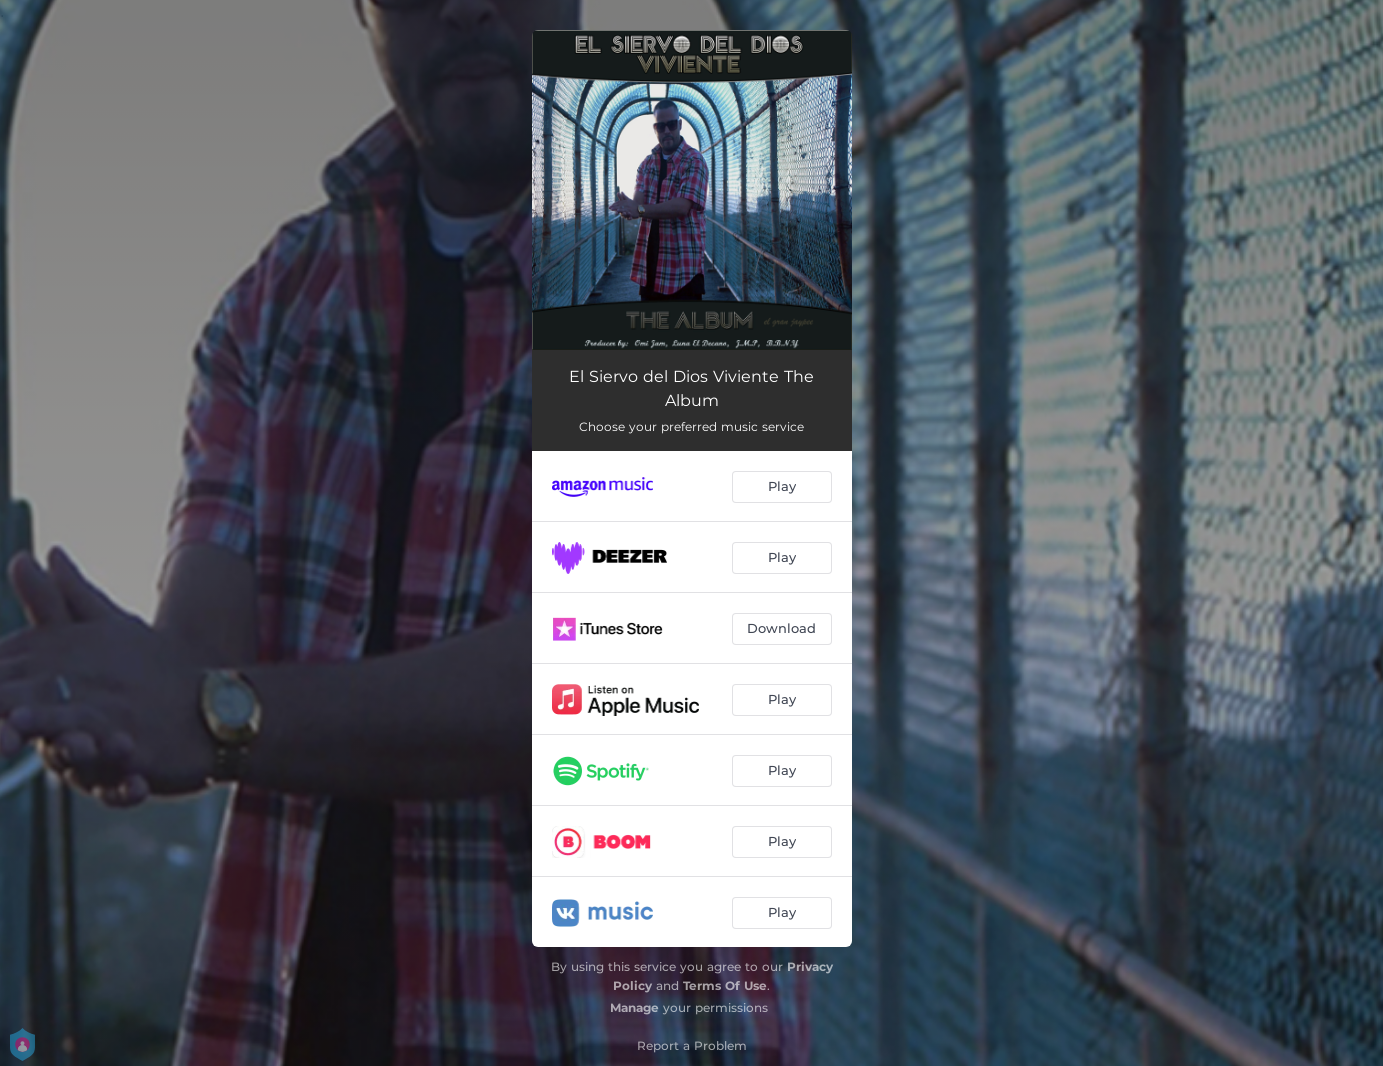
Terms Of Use (725, 985)
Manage (634, 1007)
